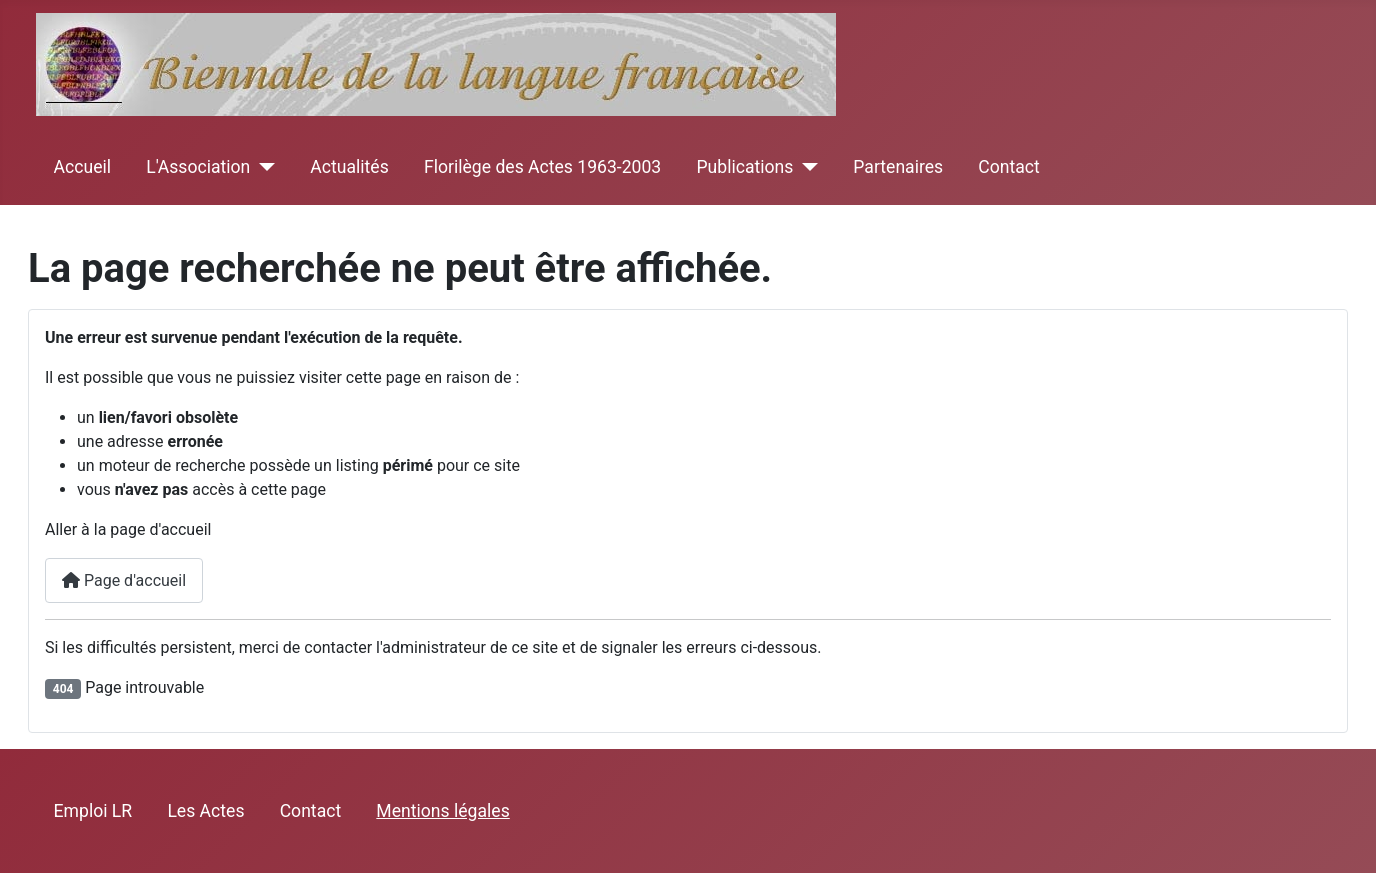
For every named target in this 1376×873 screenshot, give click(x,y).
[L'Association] (262, 167)
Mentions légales (442, 811)
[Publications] (805, 167)
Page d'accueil (124, 580)
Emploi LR (93, 811)
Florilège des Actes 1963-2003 (542, 167)
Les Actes (205, 811)
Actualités (349, 167)
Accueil (82, 167)
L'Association (198, 167)
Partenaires (898, 167)
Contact (1009, 167)
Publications (744, 167)
